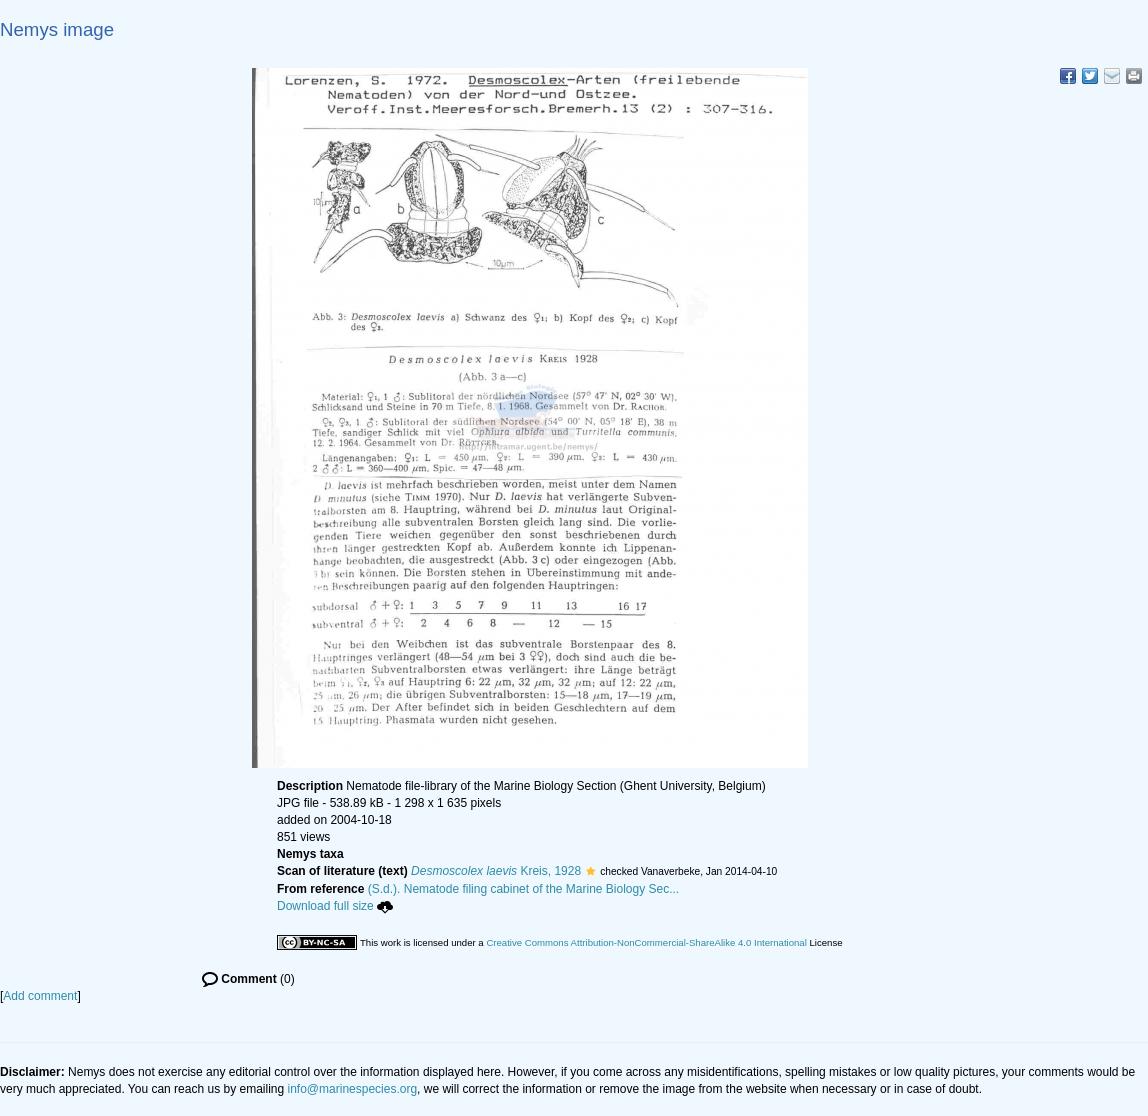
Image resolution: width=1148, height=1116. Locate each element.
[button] (590, 871)
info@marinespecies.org (353, 1089)
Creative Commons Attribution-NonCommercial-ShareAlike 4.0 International (646, 942)
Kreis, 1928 (496, 871)
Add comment (40, 996)
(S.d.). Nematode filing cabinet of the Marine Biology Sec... (524, 889)
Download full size (335, 906)
